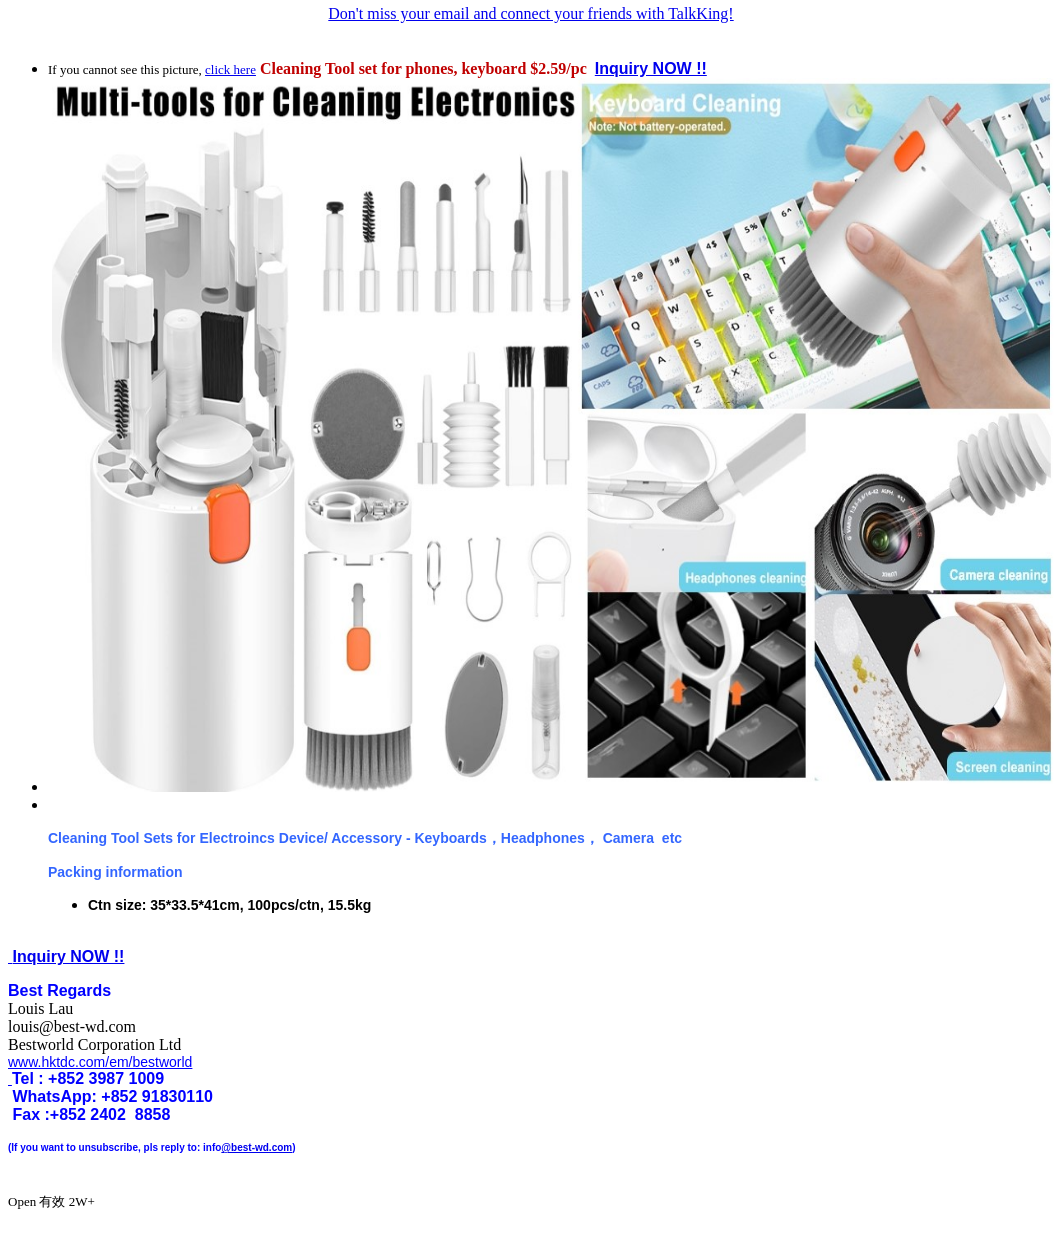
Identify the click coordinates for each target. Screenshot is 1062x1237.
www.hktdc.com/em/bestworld (100, 1062)
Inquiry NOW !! (651, 68)
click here (230, 69)
